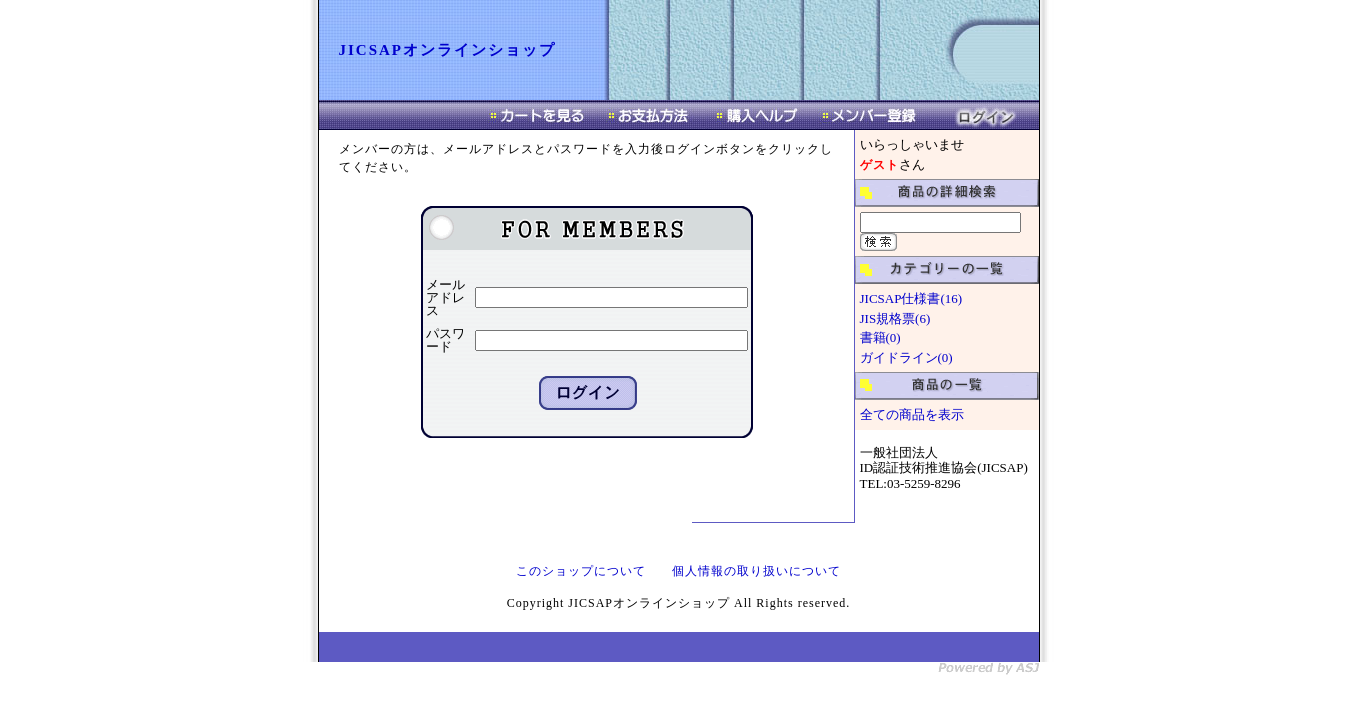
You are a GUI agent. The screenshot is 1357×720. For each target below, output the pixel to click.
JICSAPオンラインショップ (448, 50)
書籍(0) (880, 337)
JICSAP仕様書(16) (911, 298)
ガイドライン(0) (906, 357)
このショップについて (581, 571)
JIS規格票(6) (895, 318)
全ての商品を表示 (912, 414)
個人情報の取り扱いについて (756, 571)
